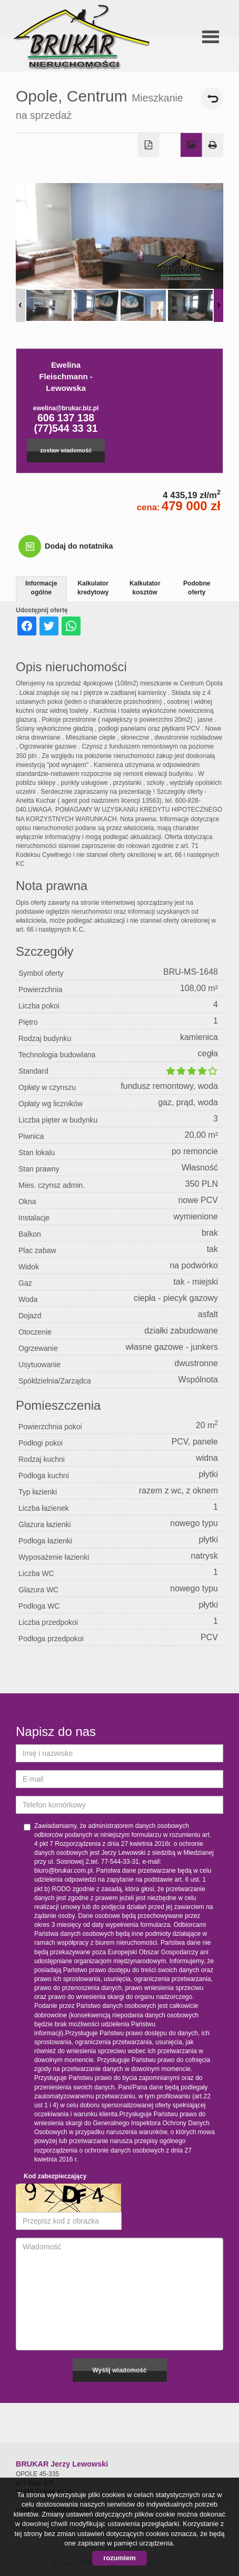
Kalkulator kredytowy (92, 588)
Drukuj (213, 145)
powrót (212, 98)
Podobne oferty (196, 588)
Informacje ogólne (41, 588)
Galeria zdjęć (191, 145)
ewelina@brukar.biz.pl (65, 408)
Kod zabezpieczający (55, 2176)
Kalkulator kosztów (145, 588)
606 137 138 (65, 417)
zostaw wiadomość (66, 450)
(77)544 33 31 (66, 428)
